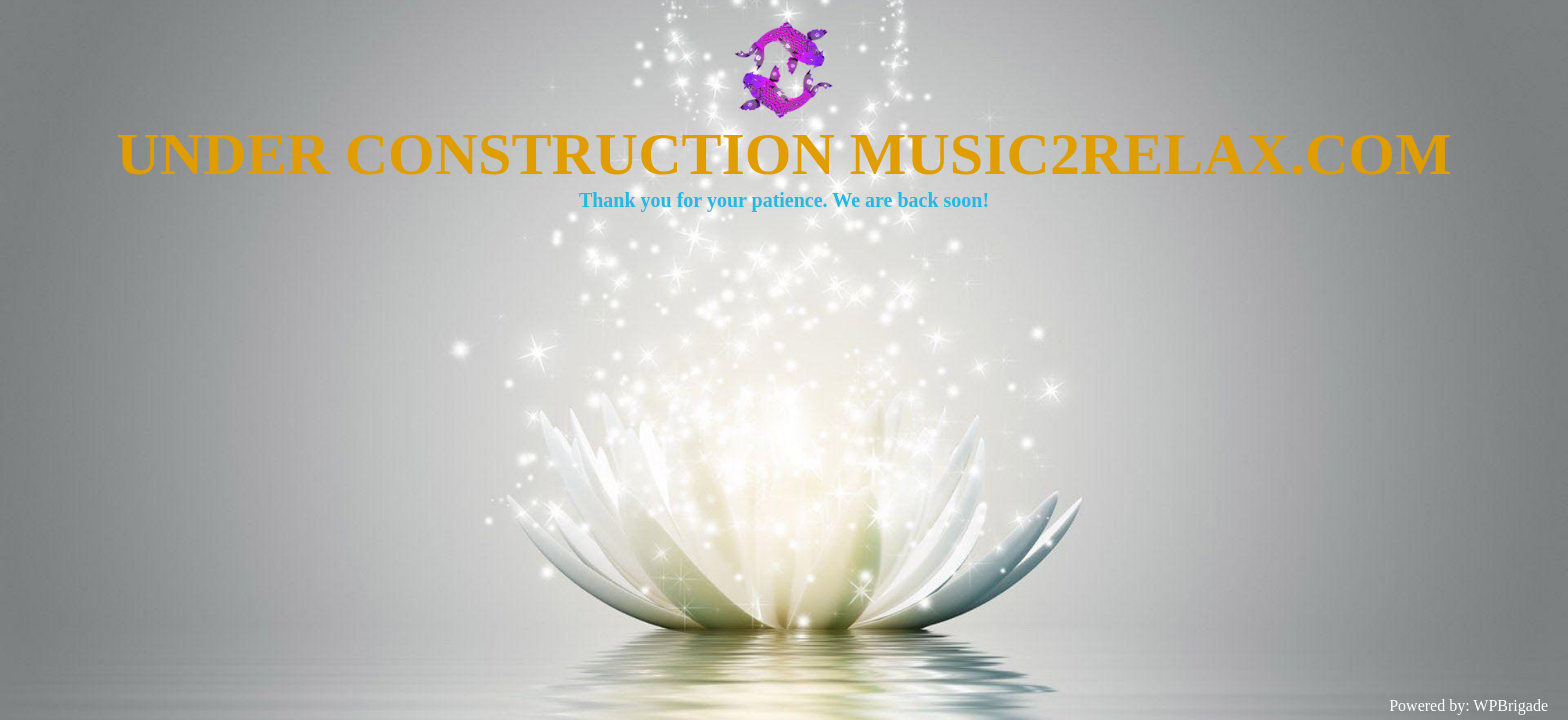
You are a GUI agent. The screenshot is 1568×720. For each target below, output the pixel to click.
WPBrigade (1510, 705)
